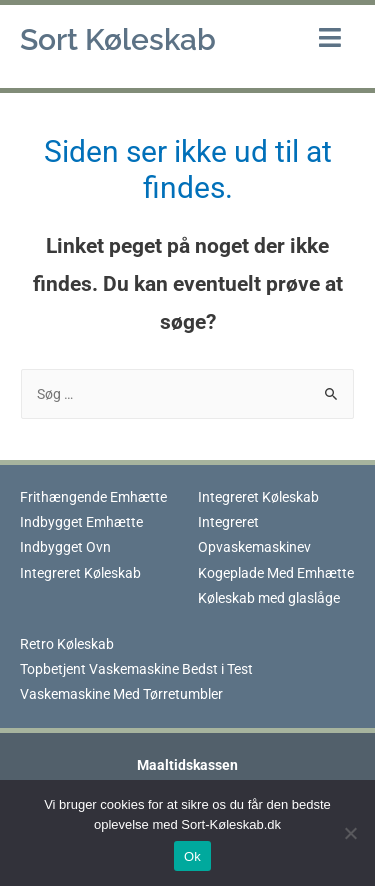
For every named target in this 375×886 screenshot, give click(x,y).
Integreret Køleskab (80, 573)
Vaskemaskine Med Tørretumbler (121, 694)
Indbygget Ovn (65, 547)
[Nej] (350, 833)
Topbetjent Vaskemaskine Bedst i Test (136, 669)
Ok (192, 856)
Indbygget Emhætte (81, 522)
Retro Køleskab (67, 644)
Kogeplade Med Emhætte (276, 573)
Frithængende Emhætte (93, 497)
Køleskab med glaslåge (269, 598)
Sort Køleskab (118, 39)
